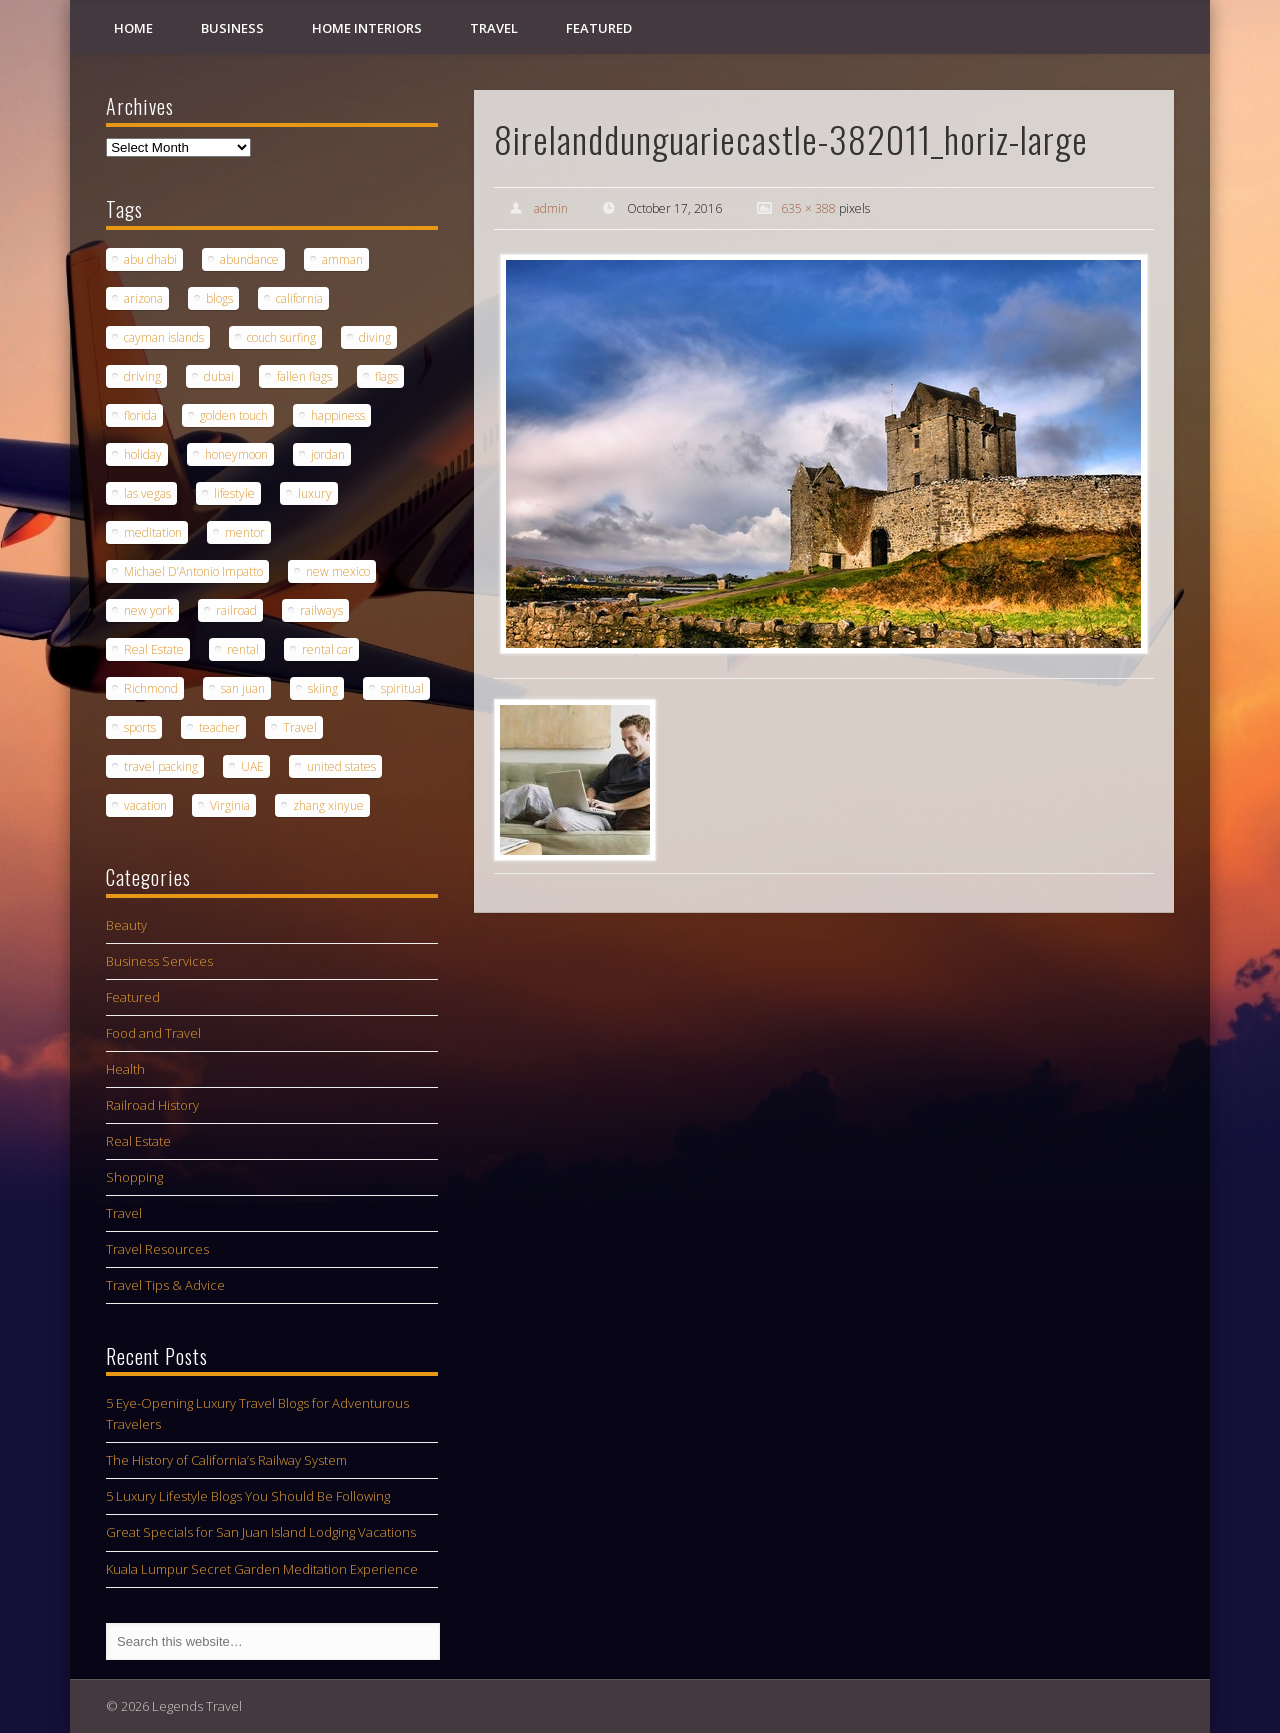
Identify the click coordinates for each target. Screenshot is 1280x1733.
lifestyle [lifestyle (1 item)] (234, 493)
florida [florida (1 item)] (140, 415)
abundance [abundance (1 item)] (249, 259)
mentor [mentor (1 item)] (245, 532)
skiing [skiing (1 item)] (323, 688)
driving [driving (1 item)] (142, 376)
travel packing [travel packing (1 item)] (161, 766)
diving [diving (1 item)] (375, 337)
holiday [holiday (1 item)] (143, 454)
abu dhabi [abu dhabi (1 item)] (150, 259)
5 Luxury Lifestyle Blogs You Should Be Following (248, 1496)
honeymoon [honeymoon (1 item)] (236, 454)
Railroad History (152, 1105)
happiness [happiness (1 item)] (338, 415)
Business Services (159, 961)
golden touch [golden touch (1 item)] (234, 415)
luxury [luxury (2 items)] (315, 493)
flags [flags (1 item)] (386, 376)
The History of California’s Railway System (226, 1460)
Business (232, 28)
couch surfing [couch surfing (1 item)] (281, 337)
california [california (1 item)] (299, 298)
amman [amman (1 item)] (342, 259)
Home (133, 28)
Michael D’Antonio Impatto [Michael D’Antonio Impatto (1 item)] (193, 571)
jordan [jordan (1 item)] (328, 454)
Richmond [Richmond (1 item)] (151, 688)
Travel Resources (157, 1249)
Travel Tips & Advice (165, 1285)
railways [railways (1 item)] (321, 610)
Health (125, 1069)
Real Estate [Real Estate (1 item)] (154, 649)
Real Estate (138, 1141)
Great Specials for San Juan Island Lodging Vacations (261, 1532)
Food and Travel (153, 1033)
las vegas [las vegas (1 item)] (147, 493)
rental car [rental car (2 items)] (327, 649)
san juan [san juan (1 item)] (243, 688)
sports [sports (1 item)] (140, 727)
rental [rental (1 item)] (243, 649)
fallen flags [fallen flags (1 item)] (304, 376)
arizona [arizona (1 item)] (143, 298)
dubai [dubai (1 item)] (219, 376)
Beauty (126, 925)
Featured (599, 28)
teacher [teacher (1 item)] (219, 727)
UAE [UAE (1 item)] (252, 766)
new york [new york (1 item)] (148, 610)
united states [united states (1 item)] (341, 766)
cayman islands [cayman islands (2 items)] (164, 337)
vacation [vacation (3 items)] (145, 805)
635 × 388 (808, 208)
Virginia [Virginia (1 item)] (230, 805)
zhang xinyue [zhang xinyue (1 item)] (328, 805)
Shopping (134, 1177)
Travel (494, 28)
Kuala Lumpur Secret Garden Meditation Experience (262, 1569)
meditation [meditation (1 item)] (153, 532)
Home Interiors (367, 28)
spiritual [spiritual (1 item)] (402, 688)
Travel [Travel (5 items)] (300, 727)
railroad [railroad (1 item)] (236, 610)
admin (551, 208)
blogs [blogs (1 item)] (219, 298)
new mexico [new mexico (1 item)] (338, 571)
